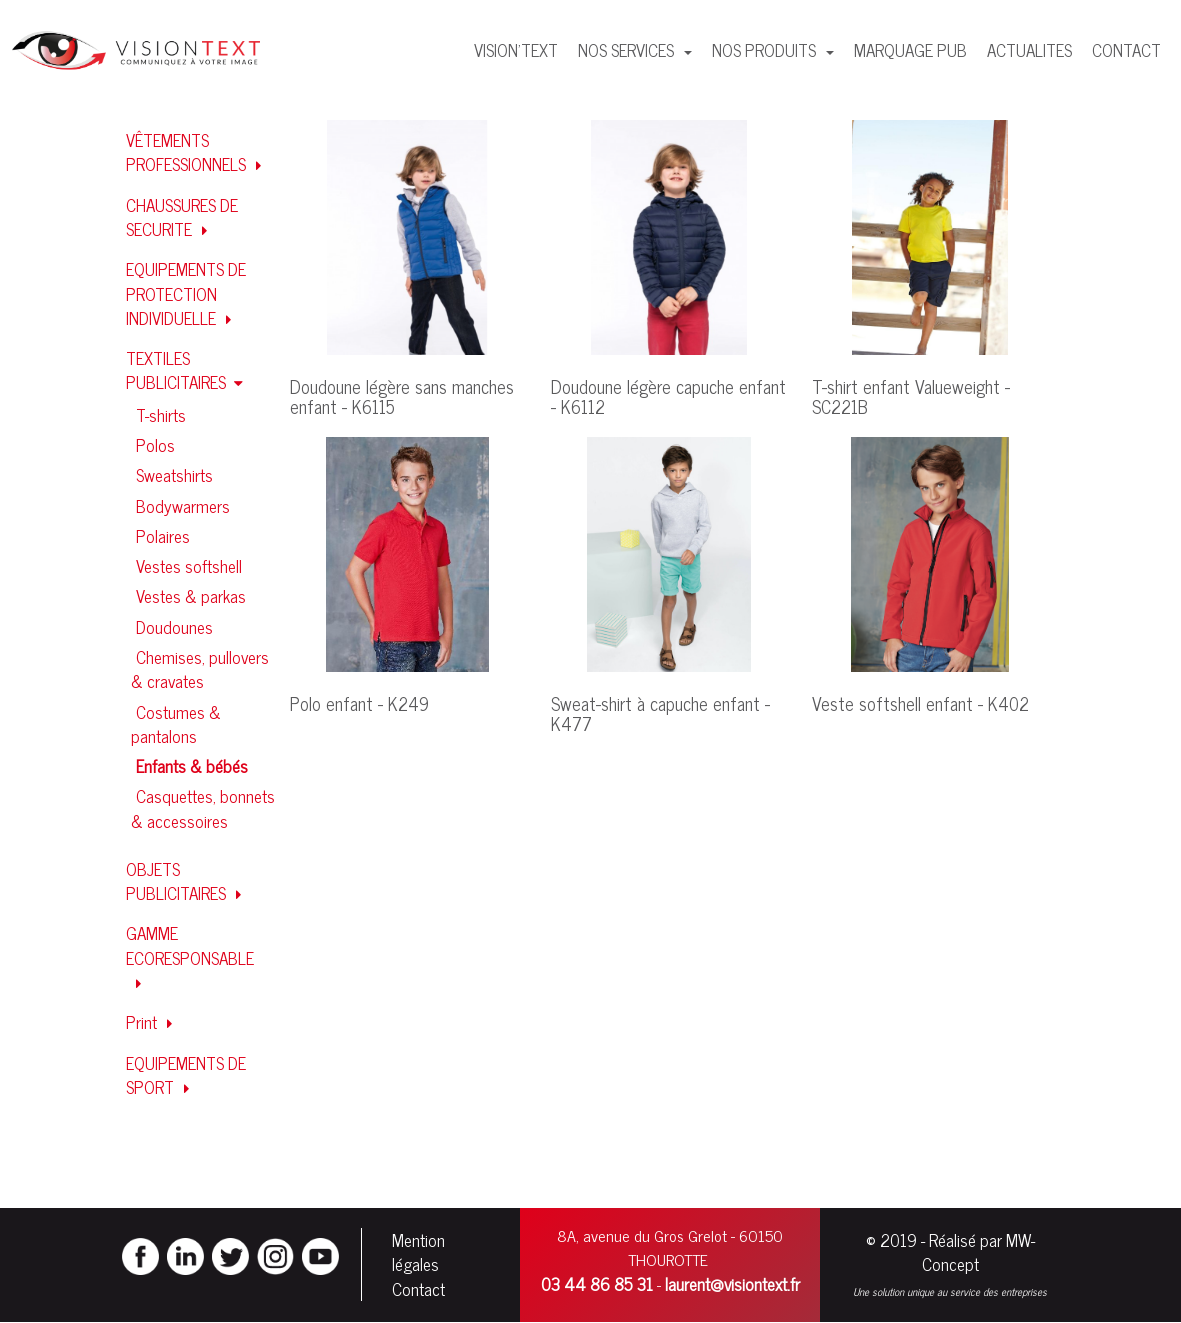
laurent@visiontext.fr (732, 1284)
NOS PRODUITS (766, 50)
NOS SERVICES (628, 50)
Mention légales (418, 1252)
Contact (418, 1289)
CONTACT (1126, 50)
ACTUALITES (1029, 50)
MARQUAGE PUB (910, 50)
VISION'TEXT (516, 50)
